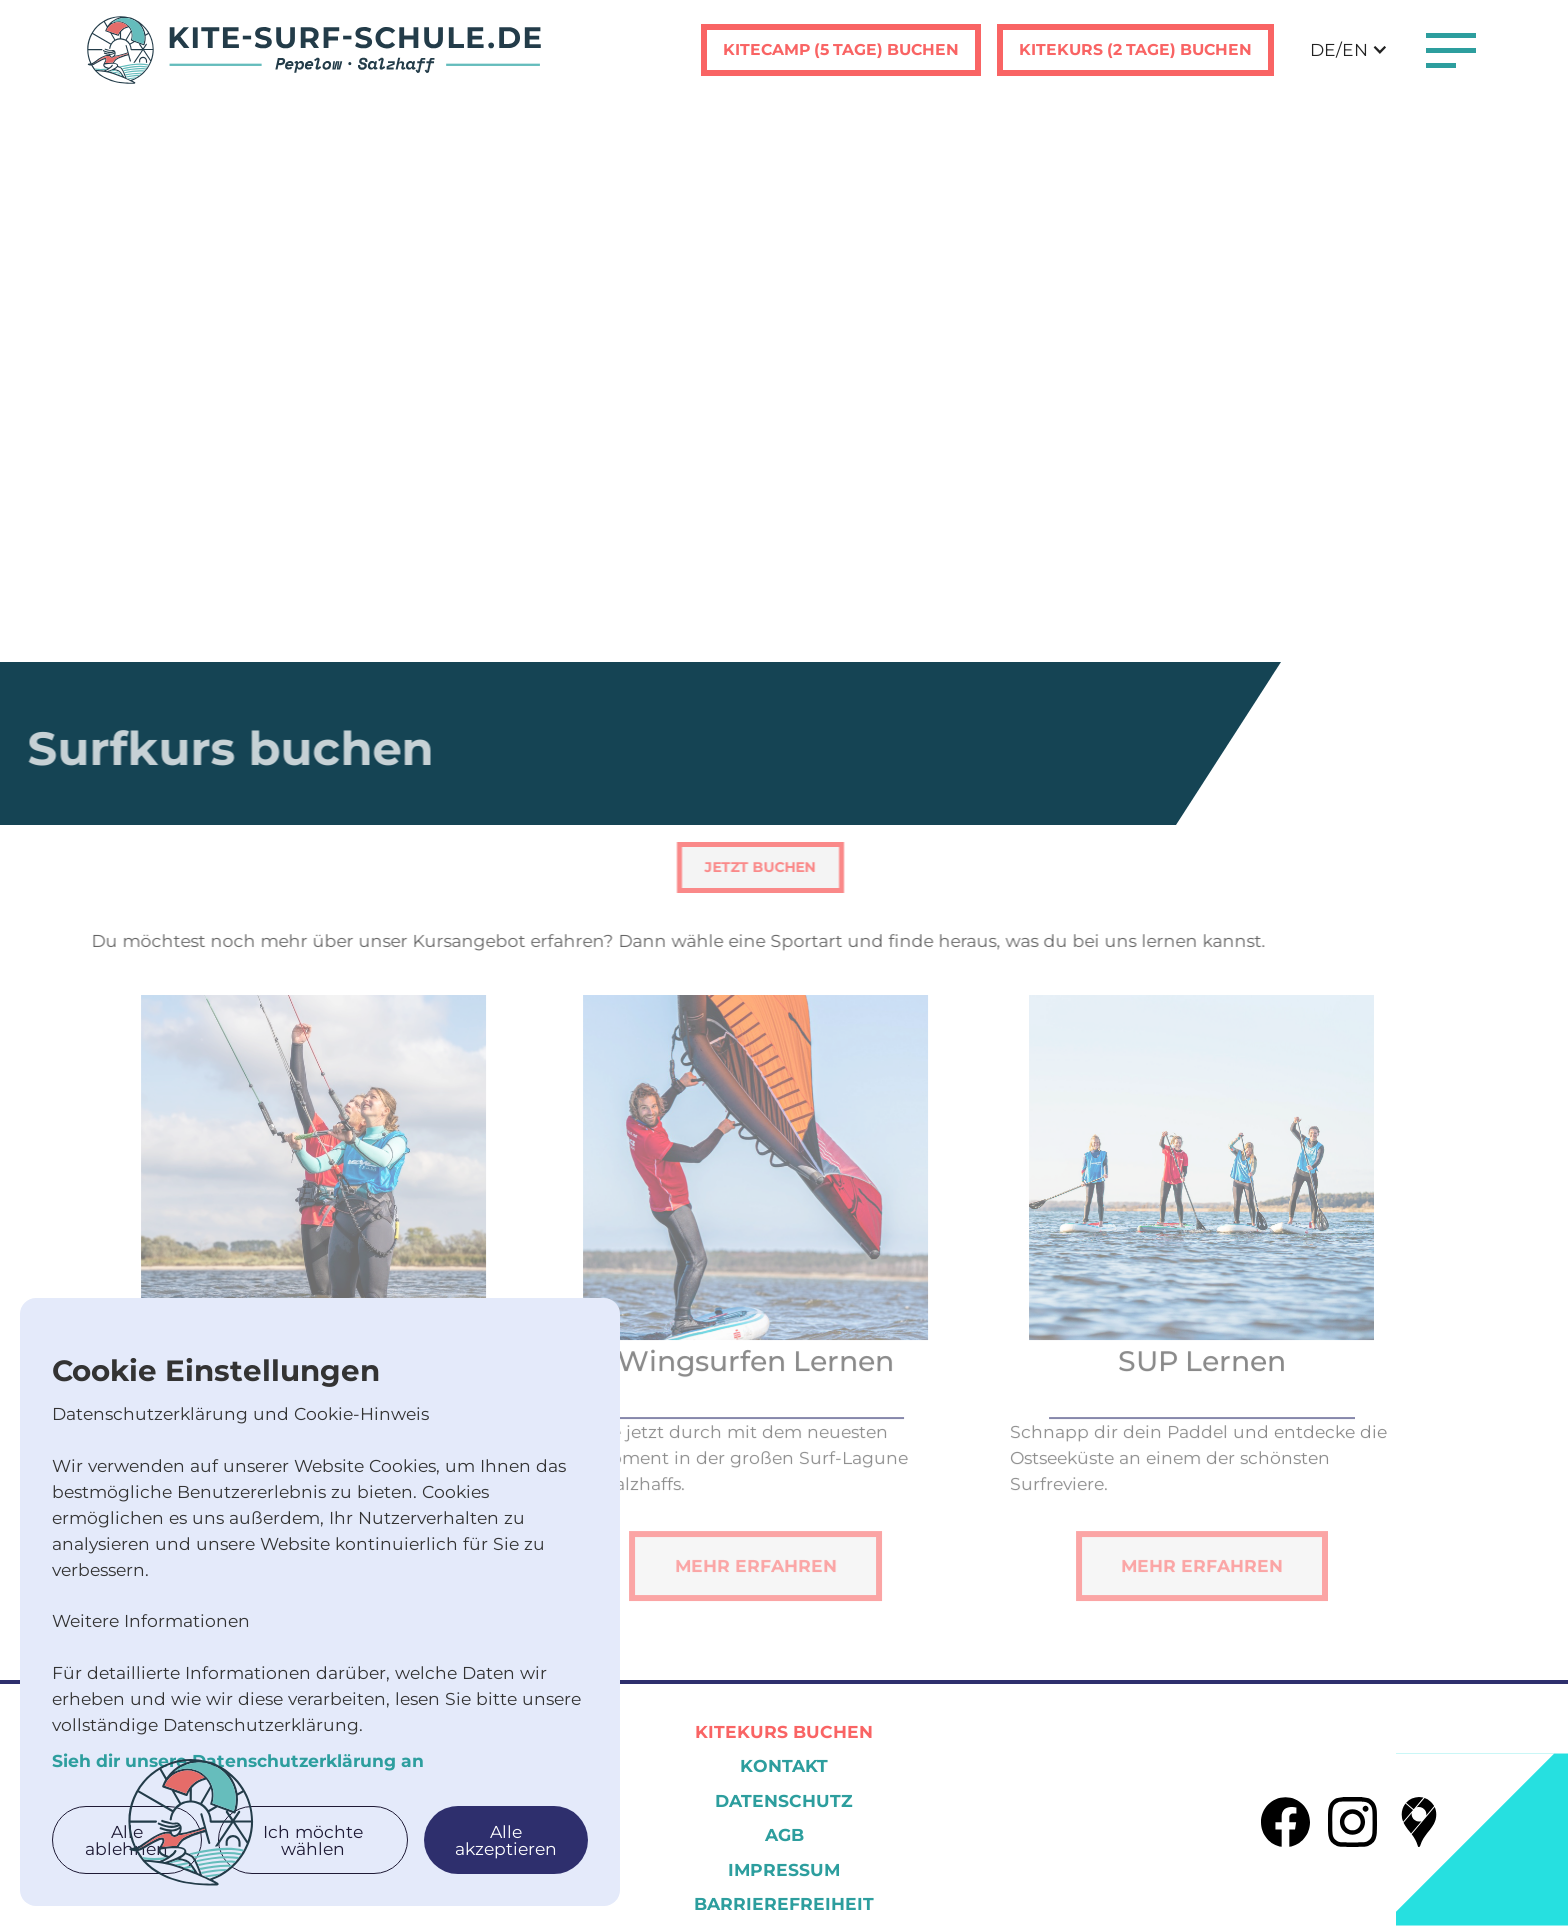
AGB (784, 1834)
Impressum (784, 1869)
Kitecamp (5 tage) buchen (841, 49)
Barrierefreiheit (784, 1903)
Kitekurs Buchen (784, 1731)
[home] (314, 50)
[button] (1349, 50)
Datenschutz (784, 1800)
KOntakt (784, 1765)
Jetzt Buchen (731, 867)
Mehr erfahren (728, 1593)
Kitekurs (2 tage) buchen (1135, 49)
